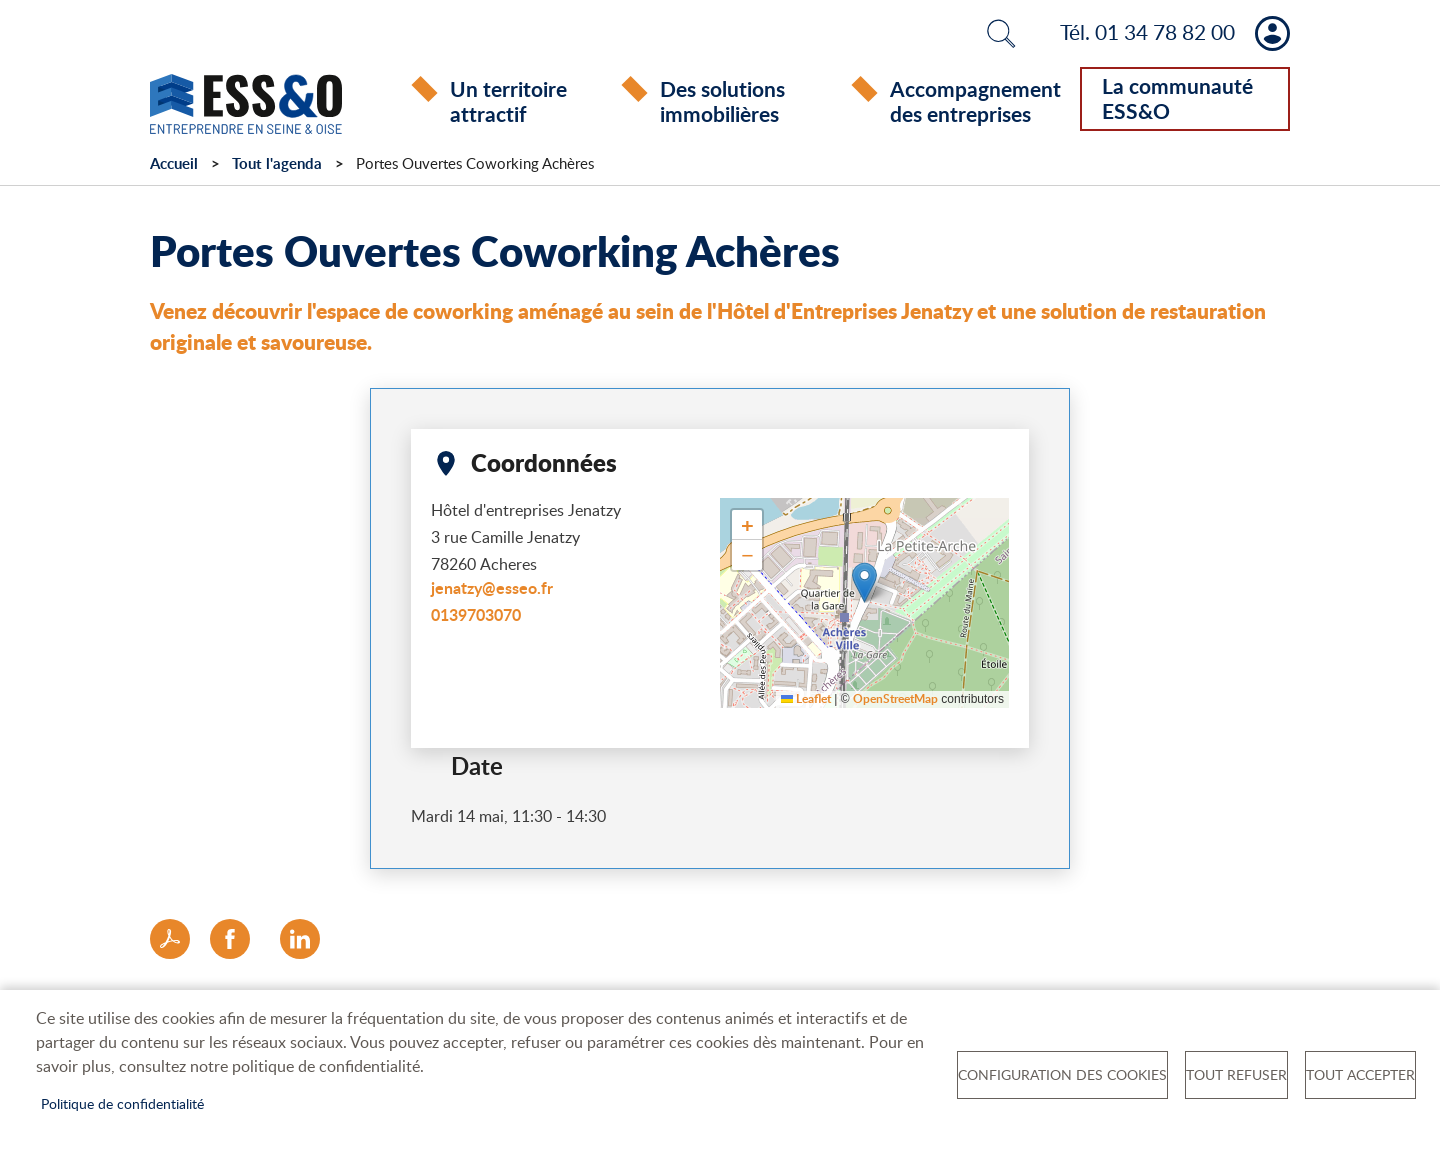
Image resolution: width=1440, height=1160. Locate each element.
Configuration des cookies (1062, 1074)
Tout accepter (1360, 1074)
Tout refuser (1236, 1074)
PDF (170, 939)
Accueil (174, 163)
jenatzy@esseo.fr (492, 587)
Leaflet (806, 699)
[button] (864, 582)
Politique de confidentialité (122, 1103)
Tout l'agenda (277, 163)
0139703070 (476, 614)
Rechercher (1001, 33)
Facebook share (230, 939)
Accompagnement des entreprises (975, 101)
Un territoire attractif (508, 101)
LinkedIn (300, 939)
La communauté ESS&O (1177, 98)
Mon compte (1272, 33)
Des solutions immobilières (722, 101)
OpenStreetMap (895, 699)
